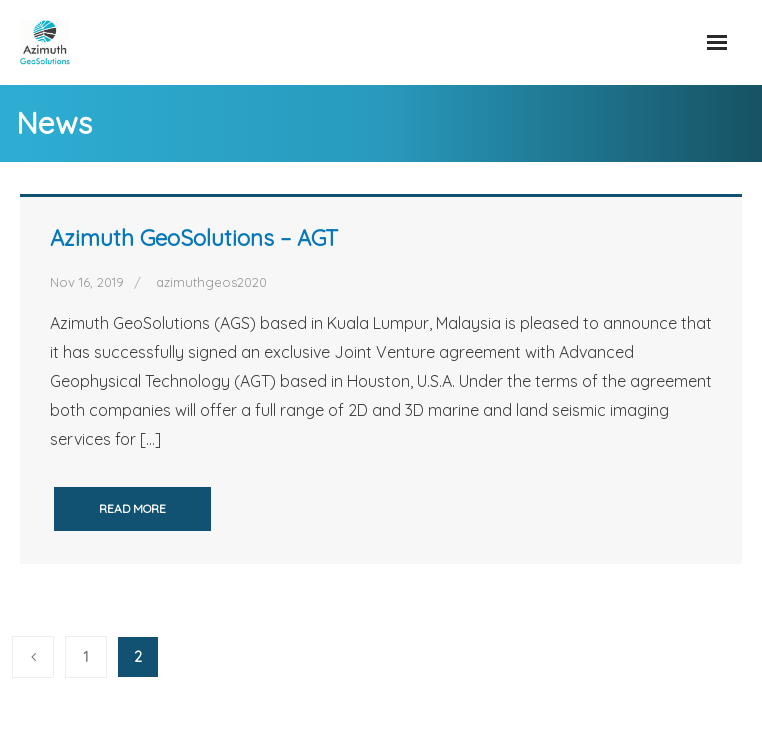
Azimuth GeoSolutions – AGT (194, 238)
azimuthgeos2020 (211, 282)
